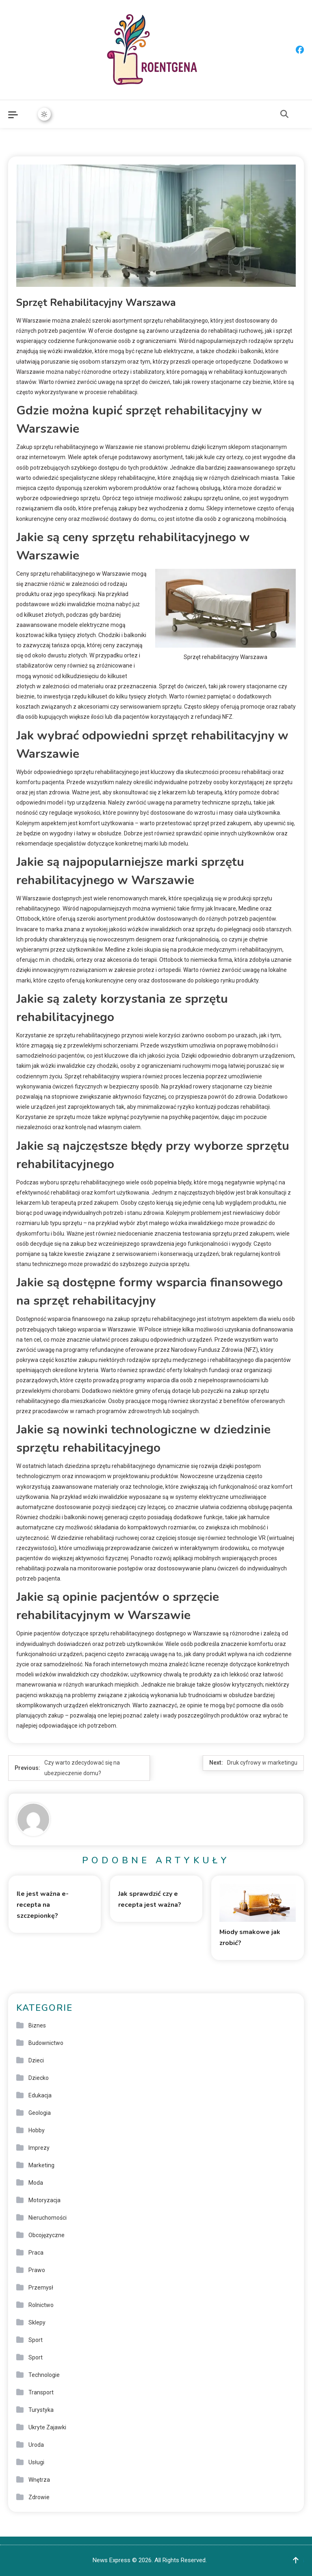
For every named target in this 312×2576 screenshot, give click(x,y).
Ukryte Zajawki (47, 2427)
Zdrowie (39, 2497)
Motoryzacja (44, 2200)
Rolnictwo (41, 2305)
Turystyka (41, 2410)
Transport (41, 2392)
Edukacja (40, 2095)
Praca (35, 2252)
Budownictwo (45, 2043)
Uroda (36, 2445)
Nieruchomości (47, 2217)
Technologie (44, 2375)
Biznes (37, 2025)
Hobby (36, 2130)
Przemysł (40, 2287)
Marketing (41, 2165)
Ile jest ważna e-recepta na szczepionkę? (43, 1904)
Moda (35, 2182)
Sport (35, 2340)
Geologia (39, 2113)
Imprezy (39, 2147)
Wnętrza (39, 2479)
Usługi (36, 2462)
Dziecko (38, 2078)
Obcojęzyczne (46, 2235)
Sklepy (37, 2322)
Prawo (36, 2270)
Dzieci (36, 2060)
